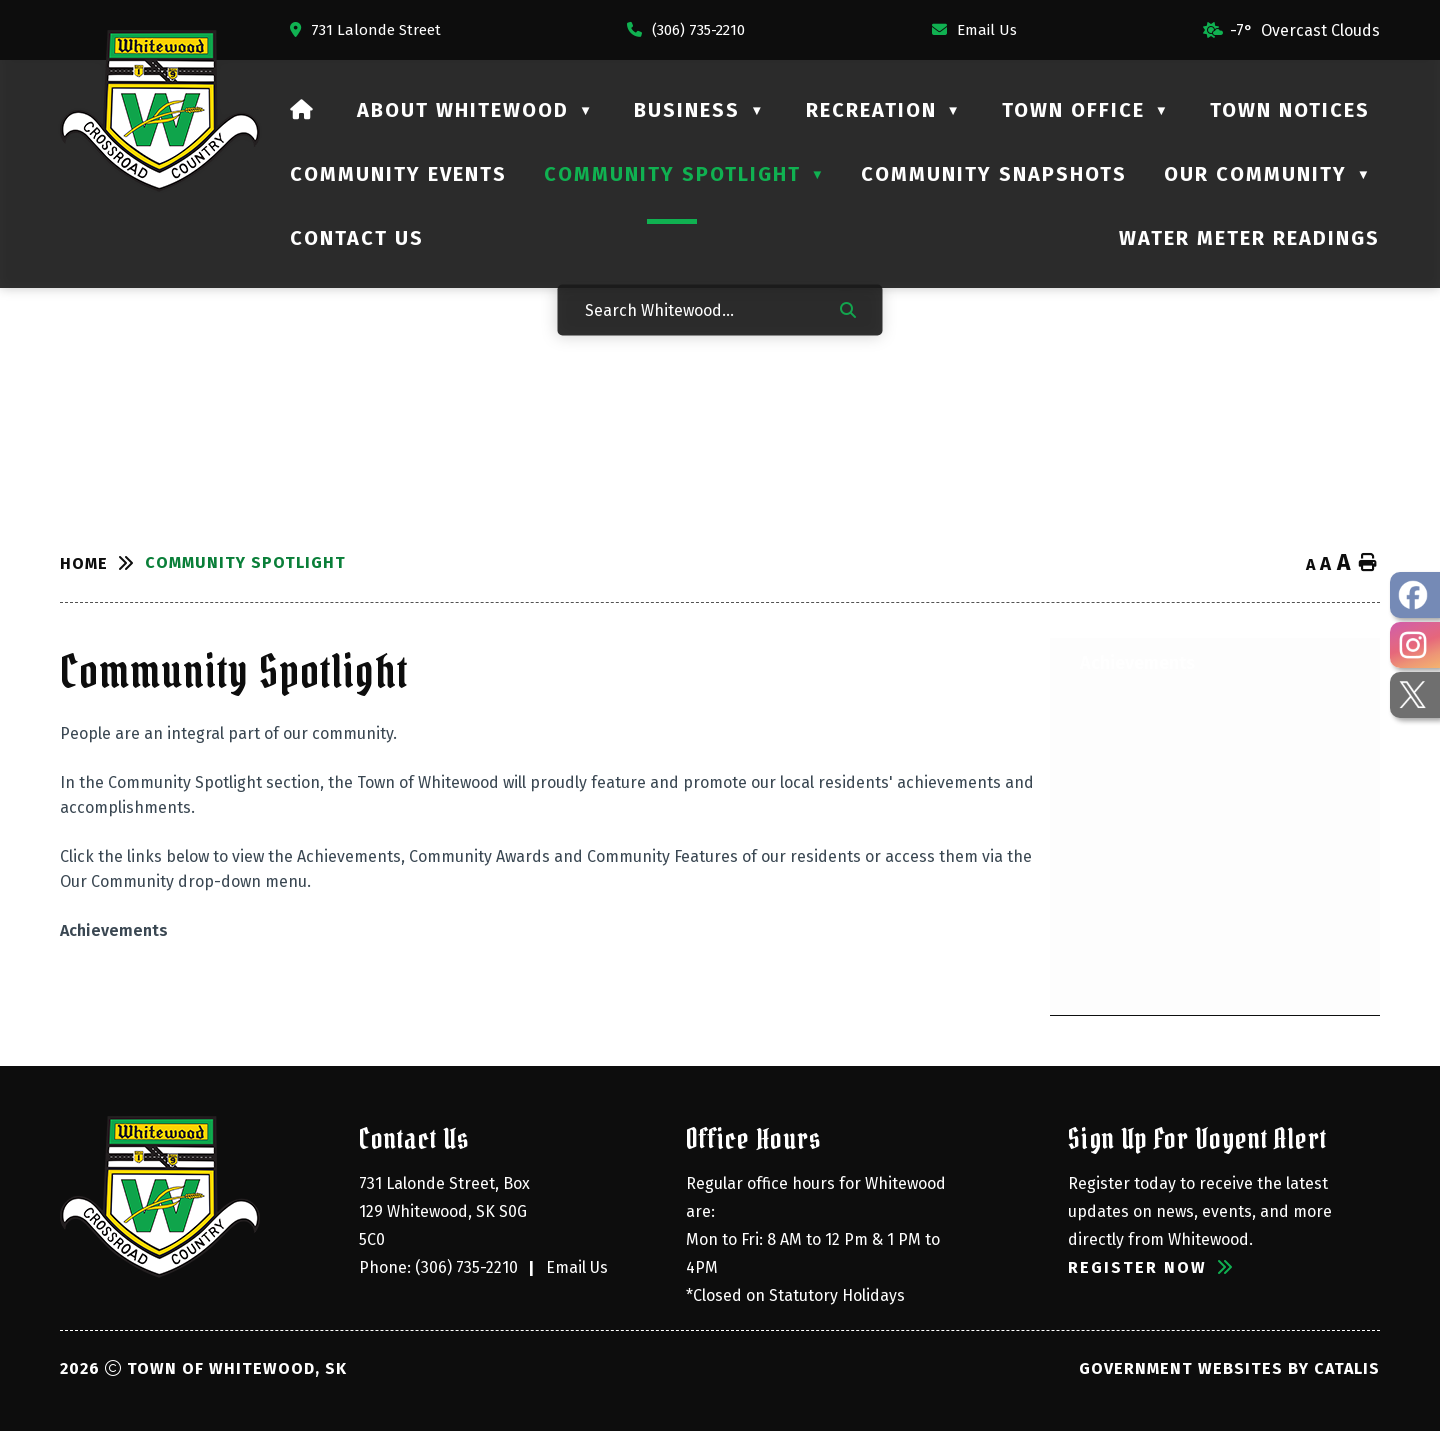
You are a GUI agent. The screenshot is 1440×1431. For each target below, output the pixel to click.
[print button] (1368, 563)
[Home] (302, 110)
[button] (848, 309)
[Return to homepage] (102, 563)
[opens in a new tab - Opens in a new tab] (1415, 595)
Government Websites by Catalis (1229, 1368)
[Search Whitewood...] (699, 309)
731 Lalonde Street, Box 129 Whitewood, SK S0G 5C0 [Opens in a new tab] (446, 1211)
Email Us (577, 1267)
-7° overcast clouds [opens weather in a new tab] (1305, 30)
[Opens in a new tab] (365, 30)
